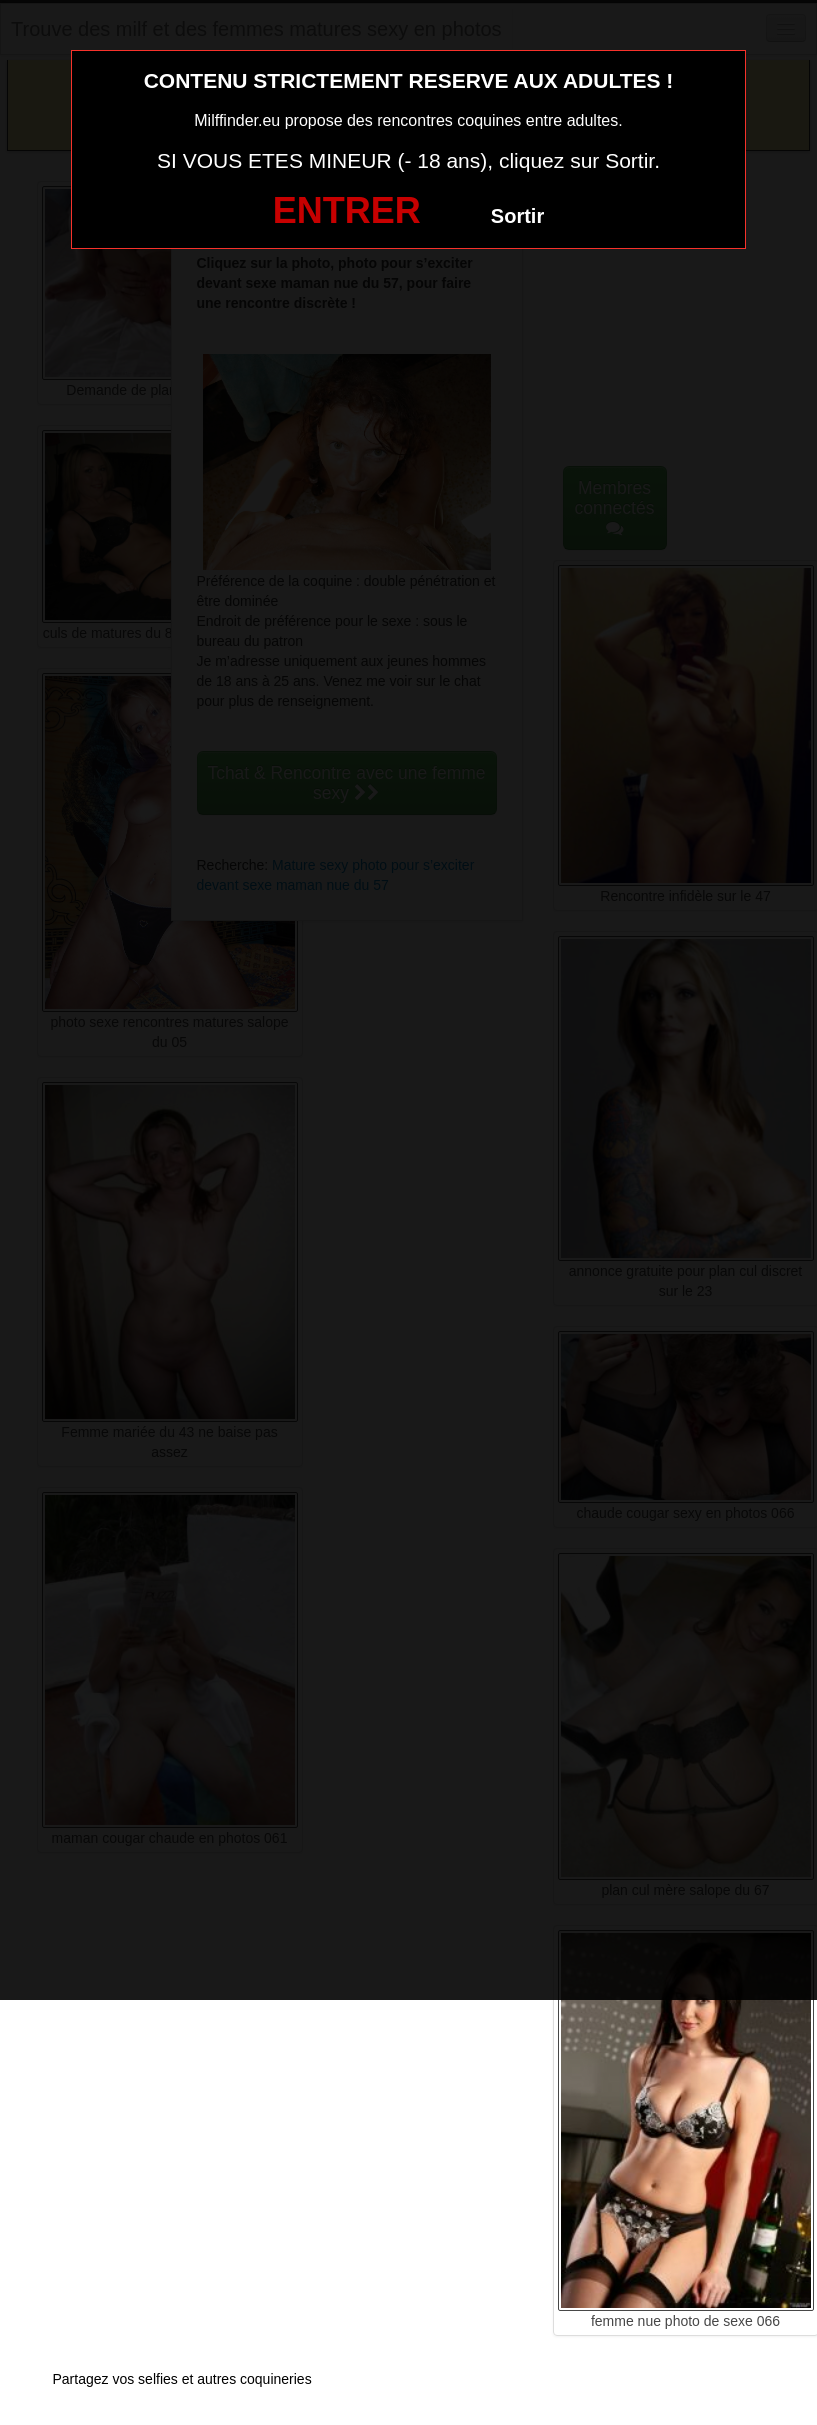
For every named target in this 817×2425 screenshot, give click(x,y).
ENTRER (347, 210)
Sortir (517, 216)
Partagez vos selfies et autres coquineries (182, 2379)
